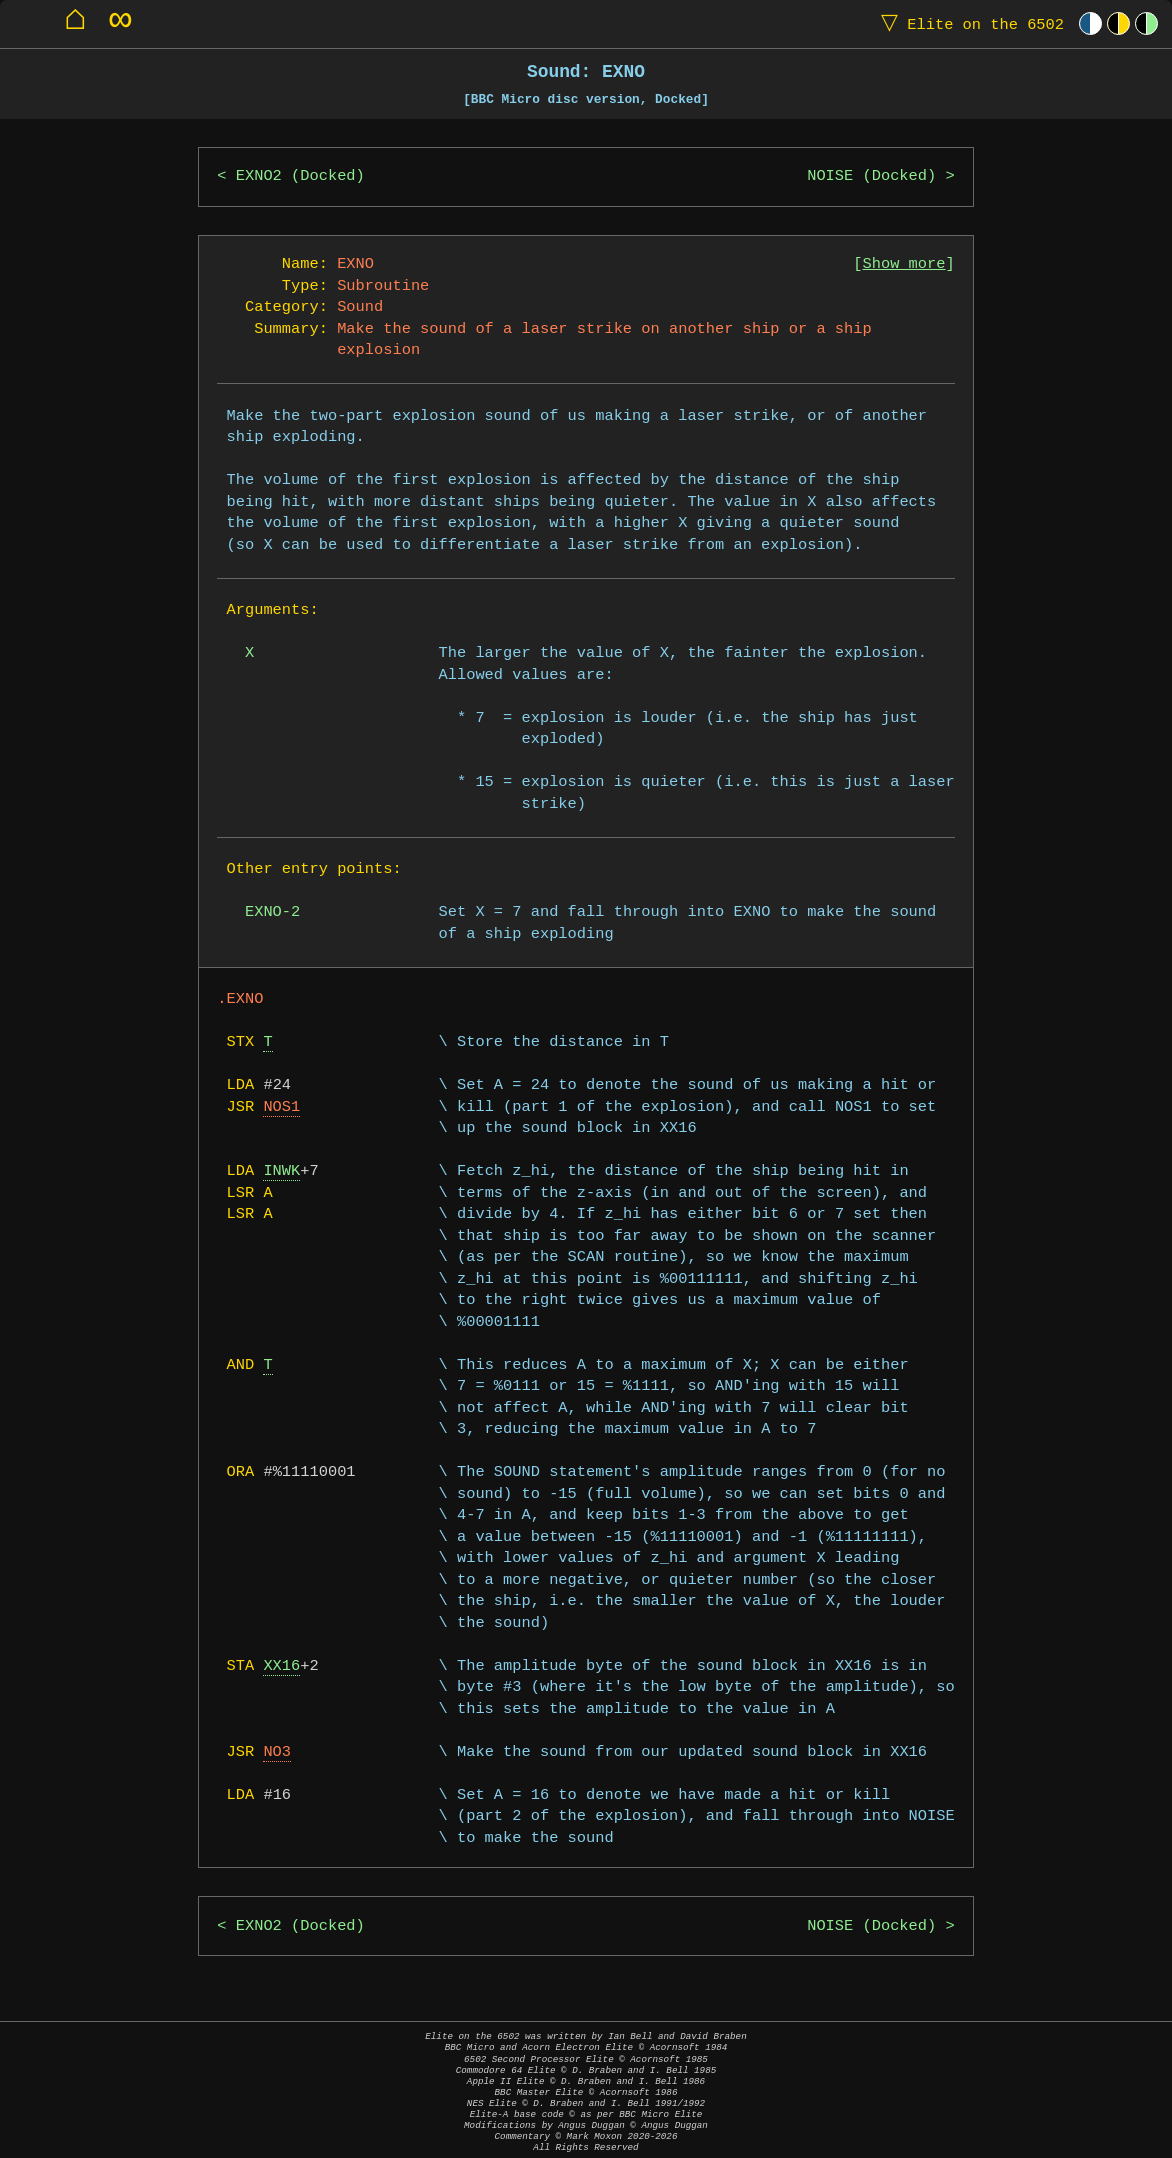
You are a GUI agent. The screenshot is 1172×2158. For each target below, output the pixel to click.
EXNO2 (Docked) (300, 176)
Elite (968, 23)
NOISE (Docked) (871, 176)
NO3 (277, 1752)
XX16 (281, 1666)
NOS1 (281, 1107)
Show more (904, 264)
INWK (281, 1171)
